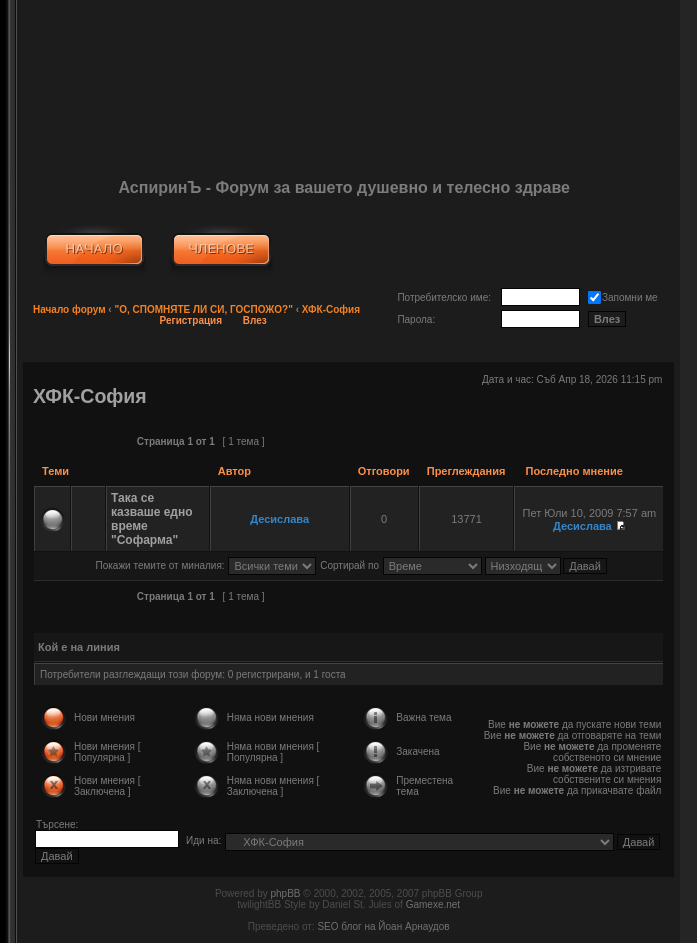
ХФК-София (331, 309)
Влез (255, 320)
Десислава (279, 519)
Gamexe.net (433, 904)
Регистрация (191, 320)
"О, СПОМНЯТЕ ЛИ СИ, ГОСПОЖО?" (203, 309)
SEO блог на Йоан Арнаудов (383, 926)
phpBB (285, 893)
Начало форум (69, 309)
